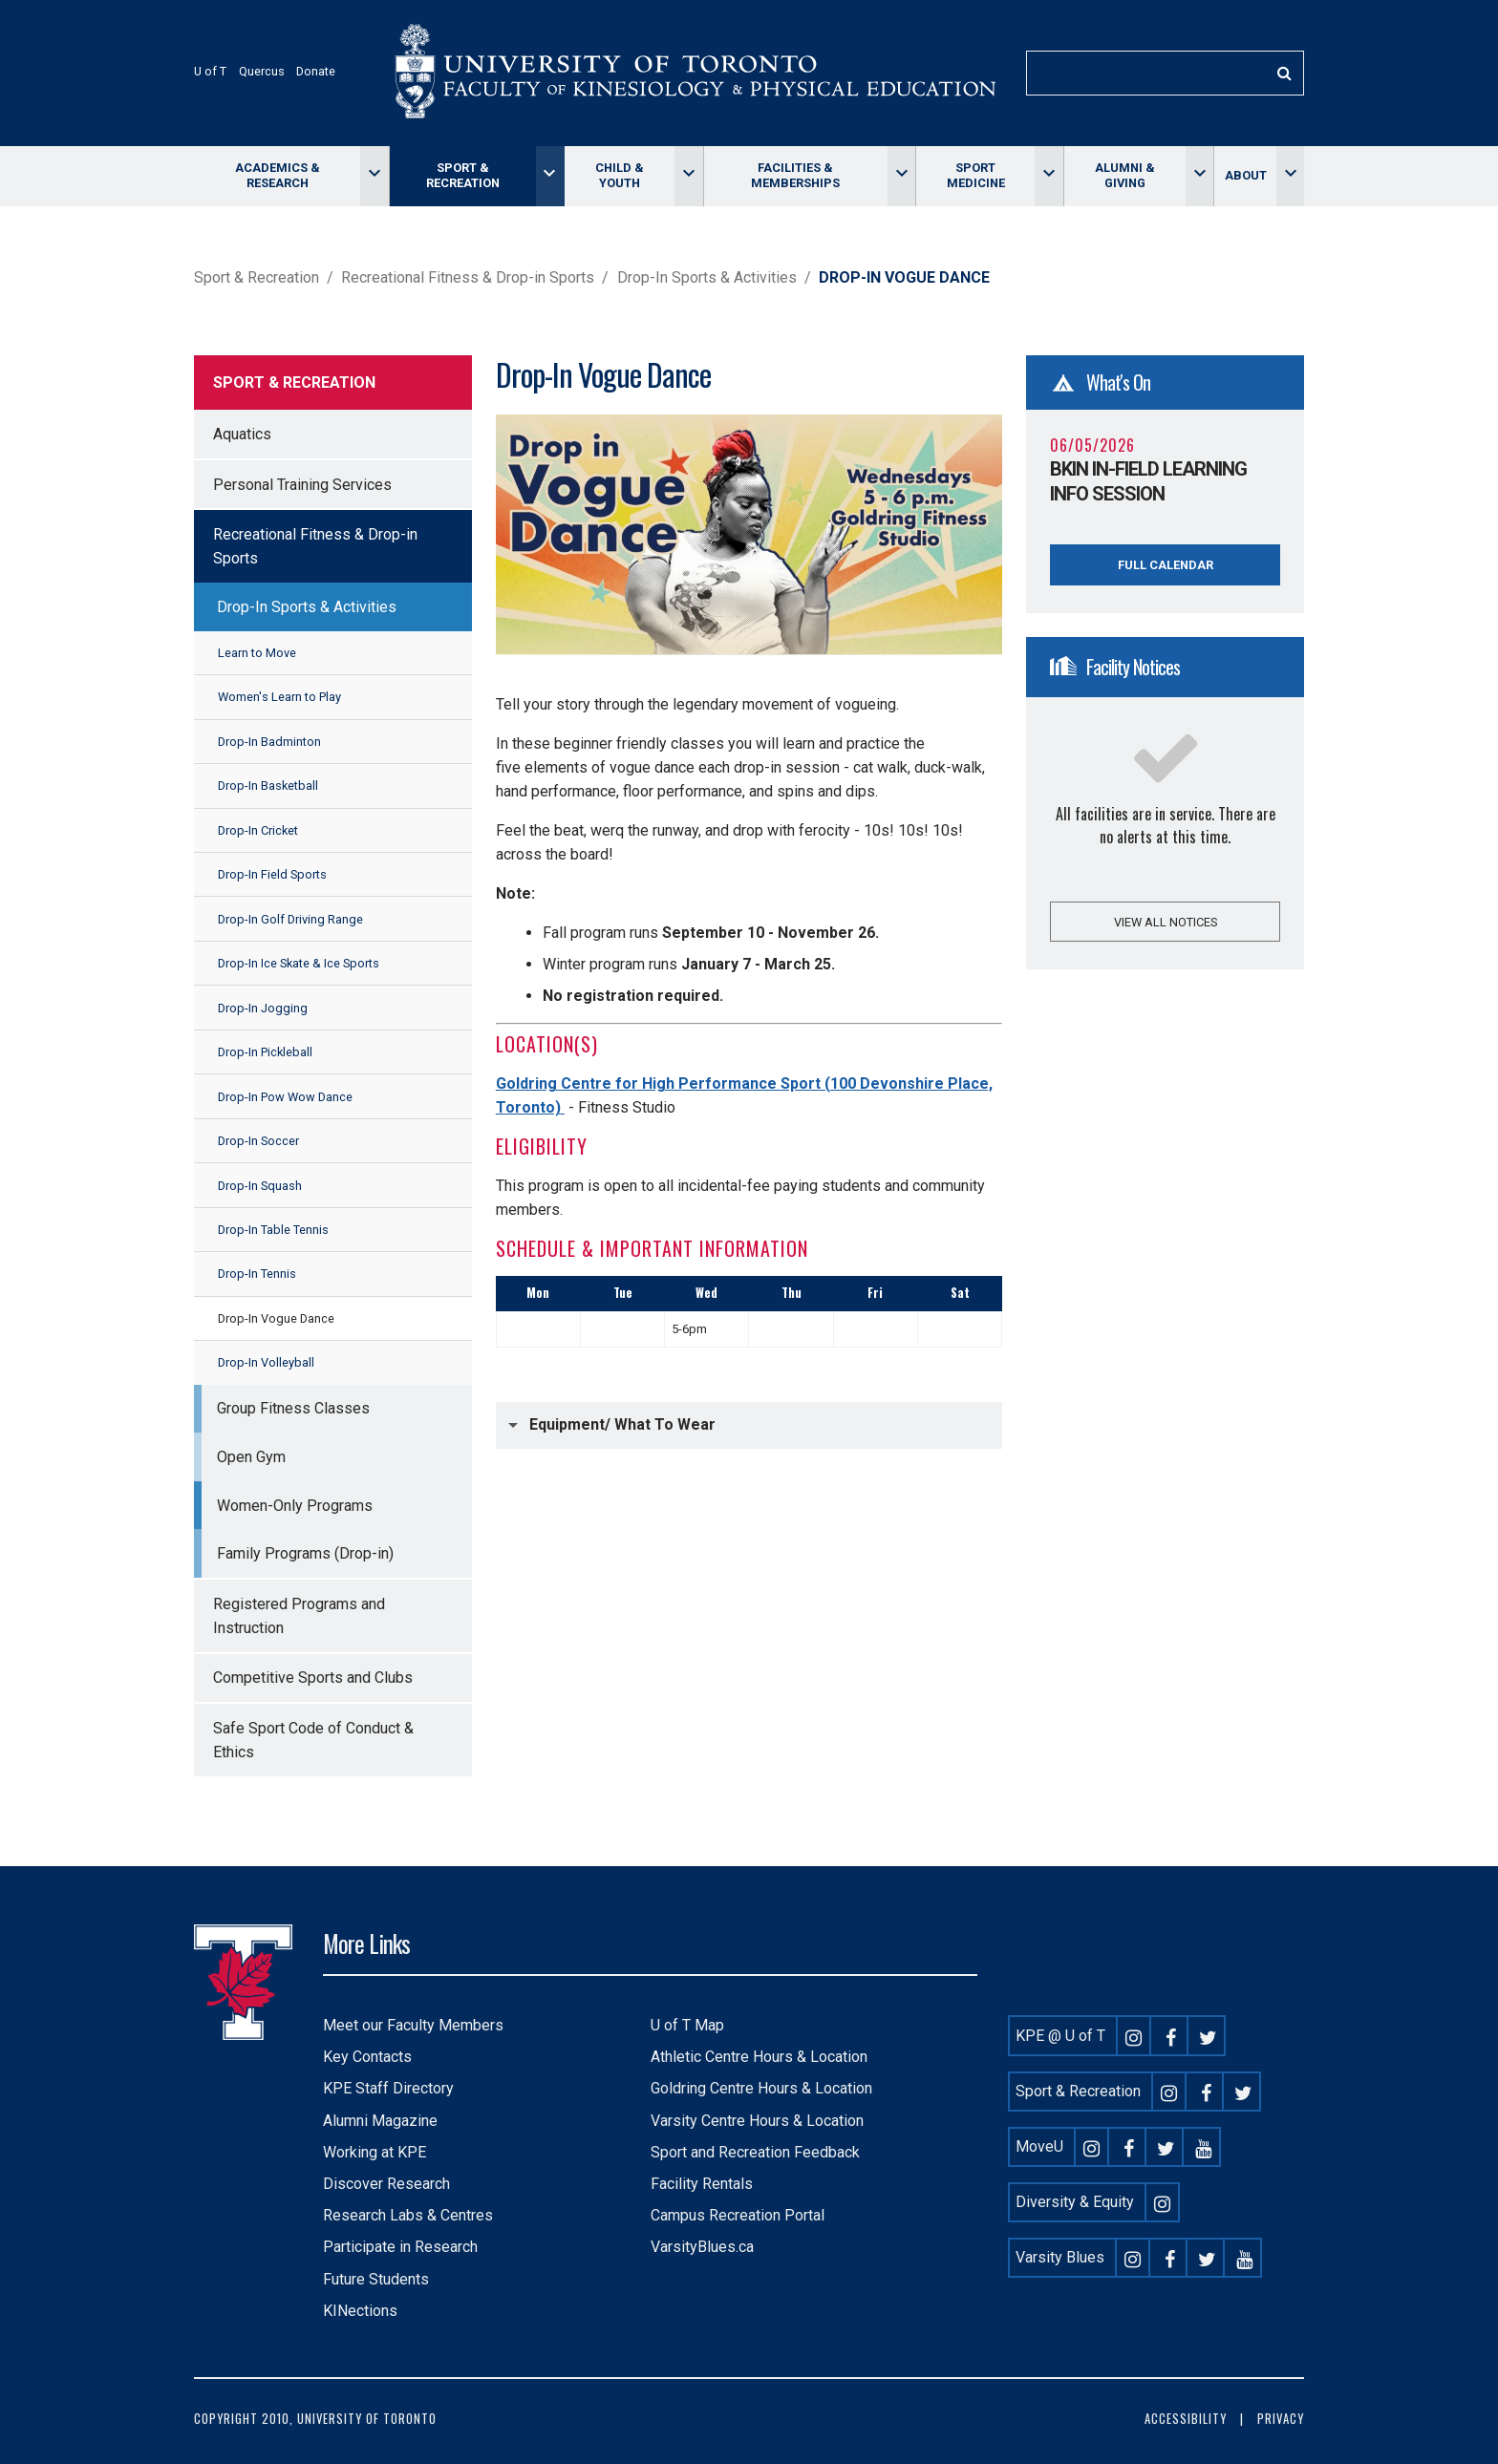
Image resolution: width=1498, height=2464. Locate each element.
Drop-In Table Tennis (273, 1229)
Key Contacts (367, 2057)
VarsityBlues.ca (702, 2247)
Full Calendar (1165, 565)
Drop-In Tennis (257, 1273)
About (1246, 175)
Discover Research (386, 2184)
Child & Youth (619, 175)
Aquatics (242, 434)
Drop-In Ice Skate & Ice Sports (298, 963)
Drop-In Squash (260, 1186)
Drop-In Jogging (263, 1008)
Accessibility (1186, 2419)
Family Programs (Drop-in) (305, 1553)
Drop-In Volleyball (266, 1362)
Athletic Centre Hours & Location (759, 2057)
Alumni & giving (1125, 175)
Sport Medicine (976, 175)
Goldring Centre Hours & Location (761, 2088)
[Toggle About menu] (1290, 176)
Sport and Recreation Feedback (755, 2152)
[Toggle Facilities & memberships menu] (901, 176)
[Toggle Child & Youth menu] (688, 176)
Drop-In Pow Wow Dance (285, 1097)
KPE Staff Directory (388, 2088)
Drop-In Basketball (268, 785)
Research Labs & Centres (408, 2215)
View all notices (1165, 922)
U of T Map (687, 2025)
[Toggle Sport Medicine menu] (1048, 176)
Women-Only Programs (295, 1506)
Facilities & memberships (795, 175)
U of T (210, 71)
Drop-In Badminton (269, 741)
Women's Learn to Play (279, 697)
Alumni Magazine (380, 2121)
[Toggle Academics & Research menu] (374, 176)
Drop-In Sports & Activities (707, 277)
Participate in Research (400, 2247)
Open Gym (251, 1457)
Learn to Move (257, 653)
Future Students (376, 2279)
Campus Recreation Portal (737, 2215)
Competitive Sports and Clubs (313, 1677)
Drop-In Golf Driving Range (290, 919)
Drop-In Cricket (258, 830)
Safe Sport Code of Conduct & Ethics (313, 1740)
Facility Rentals (702, 2184)
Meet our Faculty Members (413, 2025)
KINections (360, 2311)
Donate (315, 71)
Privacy (1280, 2419)
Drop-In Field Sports (272, 874)
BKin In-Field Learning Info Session (1148, 481)
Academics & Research (277, 175)
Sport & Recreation (463, 175)
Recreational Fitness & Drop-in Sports (467, 277)
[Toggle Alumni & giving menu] (1199, 176)
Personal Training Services (302, 485)
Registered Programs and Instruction (299, 1616)
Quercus (262, 71)
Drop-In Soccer (258, 1141)
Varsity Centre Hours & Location (757, 2121)
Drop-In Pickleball (265, 1052)
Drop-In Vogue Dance (276, 1318)
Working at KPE (374, 2152)
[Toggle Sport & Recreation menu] (550, 176)
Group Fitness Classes (293, 1408)
